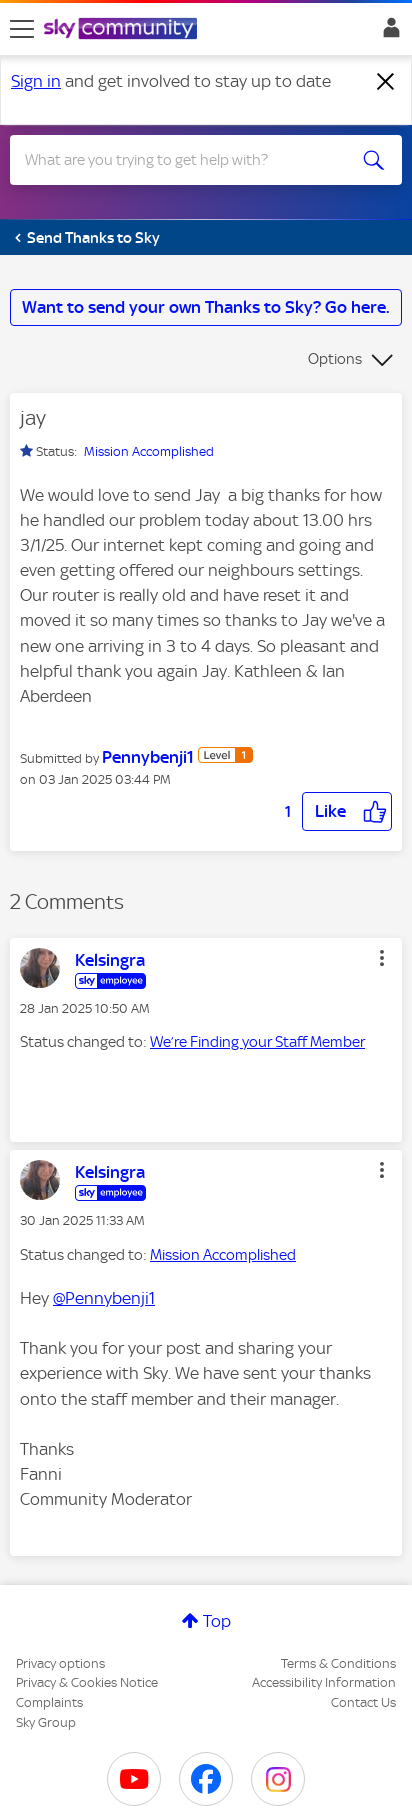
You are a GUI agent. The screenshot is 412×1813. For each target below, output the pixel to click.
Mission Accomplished (149, 451)
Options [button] (335, 359)
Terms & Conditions (338, 1663)
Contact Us (363, 1702)
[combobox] (186, 160)
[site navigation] (22, 29)
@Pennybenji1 (104, 1298)
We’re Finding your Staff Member (257, 1042)
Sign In (387, 33)
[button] (347, 811)
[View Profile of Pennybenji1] (148, 757)
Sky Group (46, 1722)
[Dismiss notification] (386, 82)
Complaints (49, 1702)
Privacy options (60, 1663)
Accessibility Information (324, 1682)
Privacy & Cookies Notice (87, 1682)
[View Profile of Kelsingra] (110, 960)
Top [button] (217, 1621)
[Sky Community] (123, 30)
